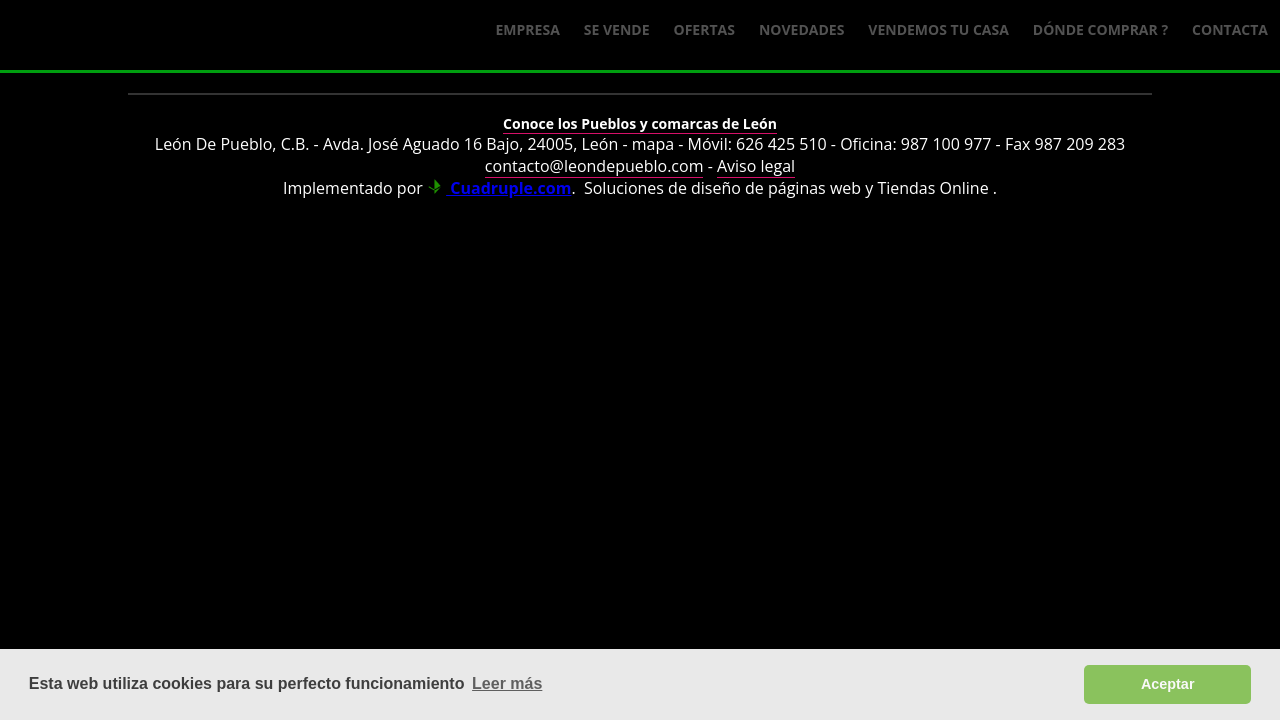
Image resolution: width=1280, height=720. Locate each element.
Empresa (528, 29)
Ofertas (704, 29)
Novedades (801, 29)
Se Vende (617, 29)
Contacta (1230, 29)
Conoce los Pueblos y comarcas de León (640, 123)
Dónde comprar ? (1100, 29)
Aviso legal (756, 166)
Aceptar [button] (1168, 684)
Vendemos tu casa (938, 29)
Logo (160, 36)
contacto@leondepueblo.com (594, 166)
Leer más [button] (507, 683)
